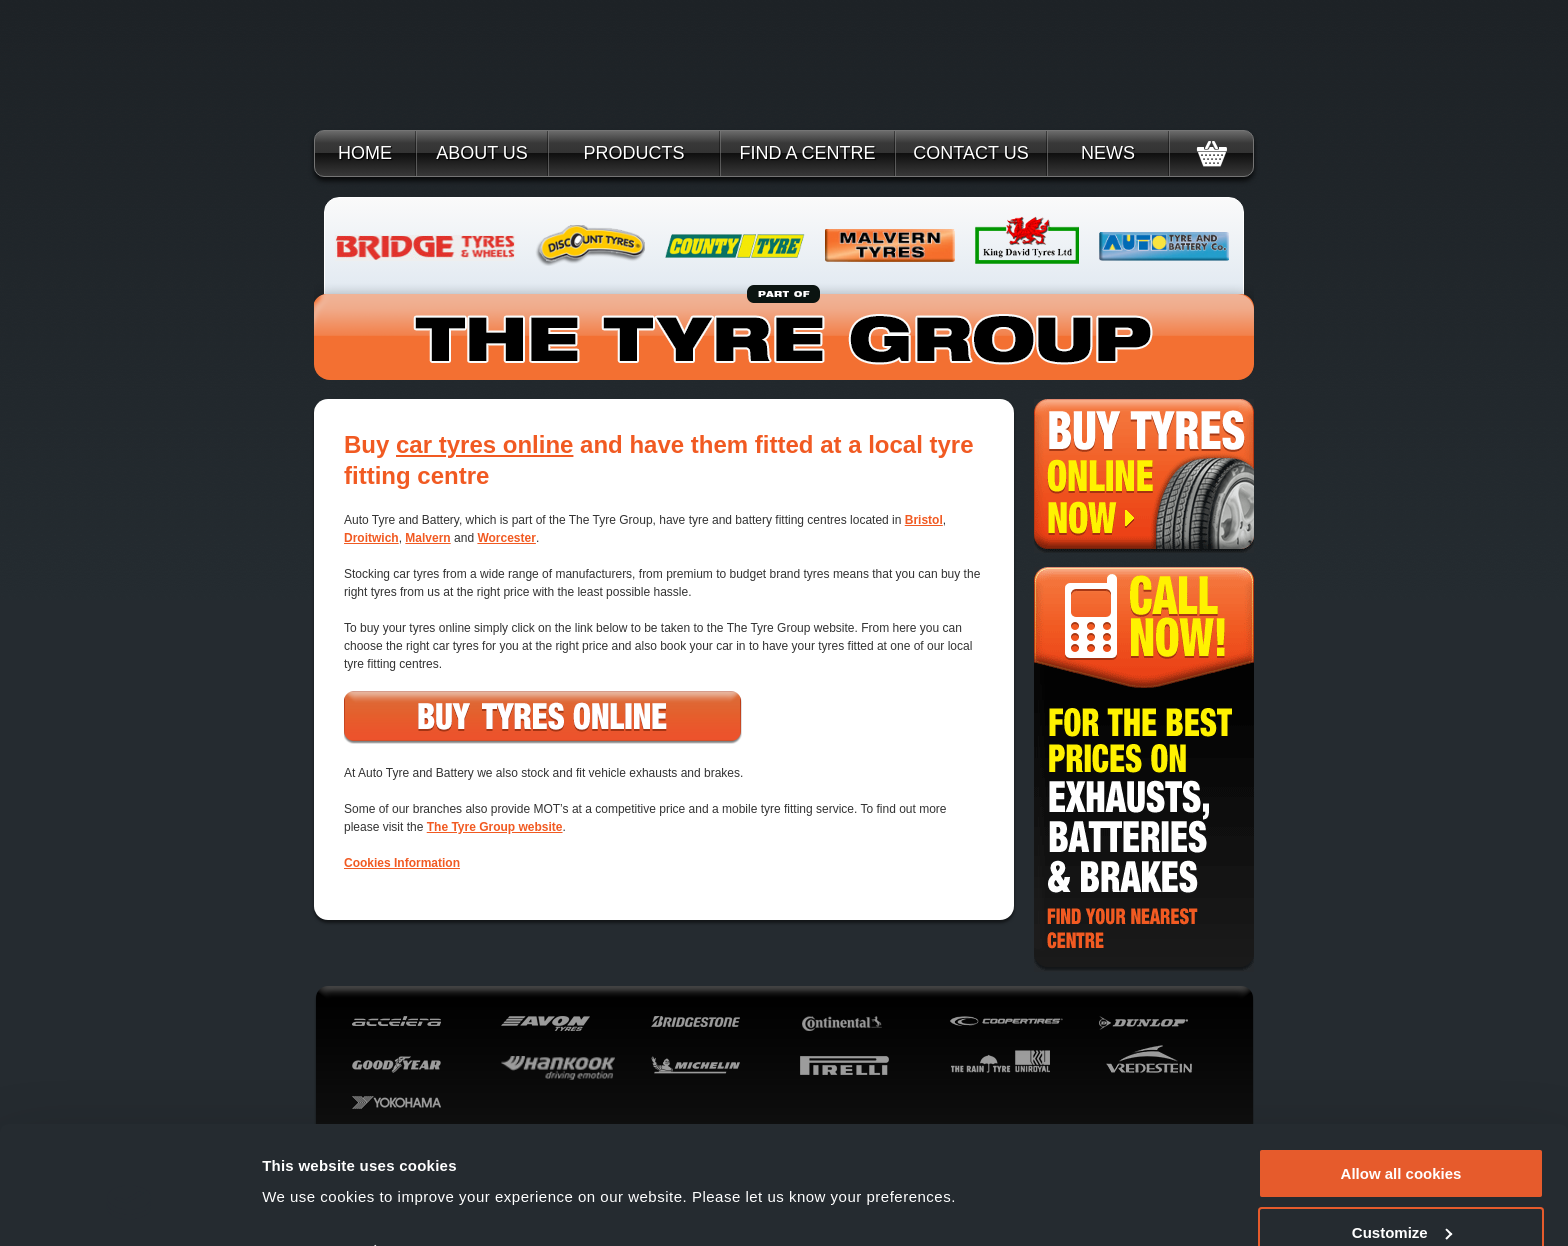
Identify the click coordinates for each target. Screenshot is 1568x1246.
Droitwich (371, 538)
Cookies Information (402, 863)
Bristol (924, 520)
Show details (308, 1157)
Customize (1402, 1138)
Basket (1211, 153)
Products (633, 153)
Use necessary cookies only (1401, 1196)
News (1108, 153)
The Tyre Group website (495, 827)
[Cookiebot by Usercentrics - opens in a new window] (129, 1207)
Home (365, 153)
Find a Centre (807, 153)
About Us (482, 153)
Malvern (427, 538)
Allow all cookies (1401, 1079)
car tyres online (484, 444)
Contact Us (970, 153)
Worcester (506, 538)
